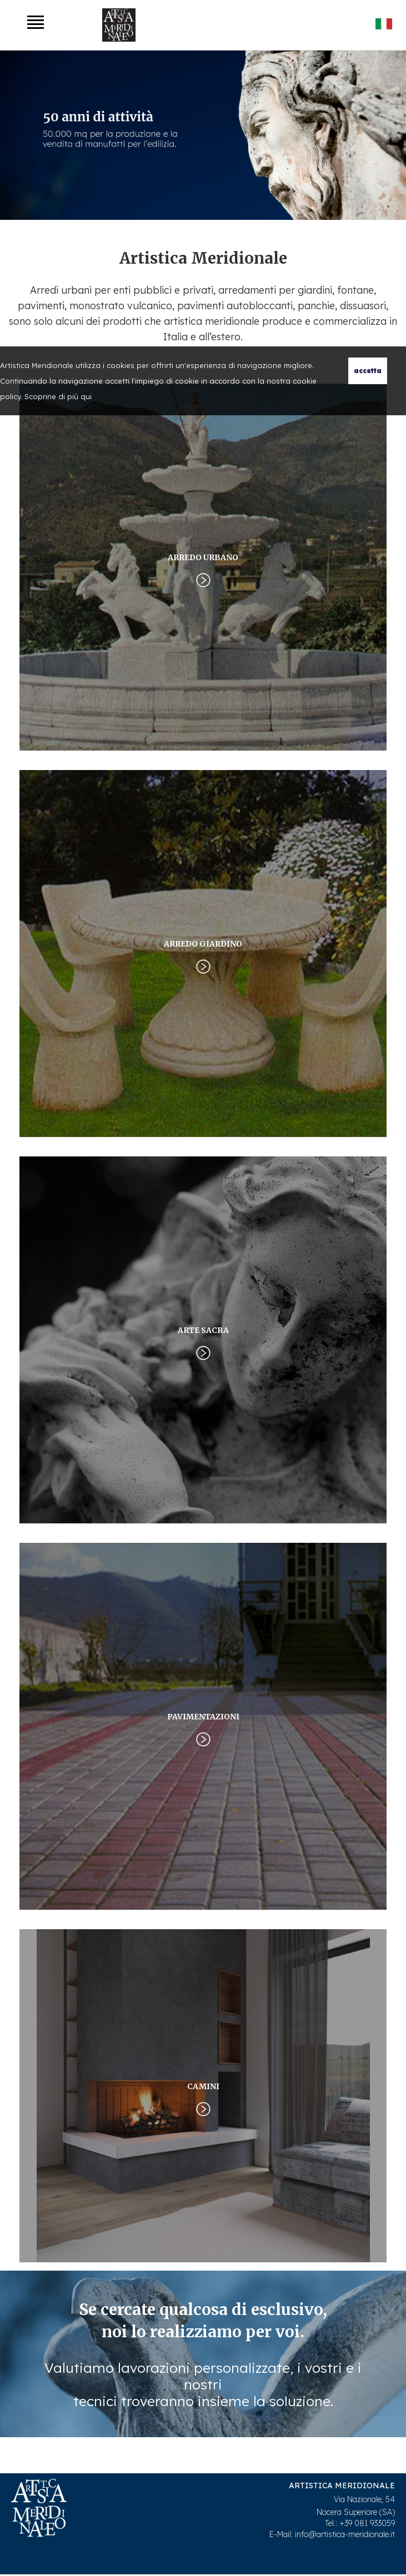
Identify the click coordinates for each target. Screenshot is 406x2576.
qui (86, 396)
